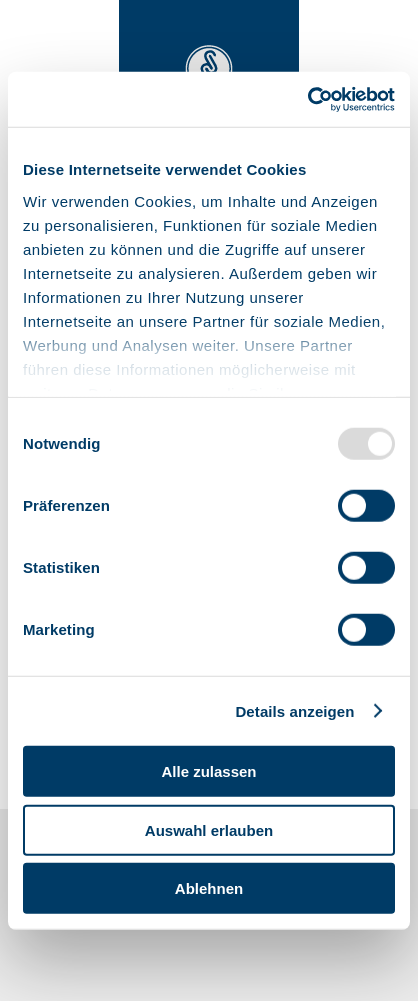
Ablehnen (209, 888)
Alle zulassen (208, 771)
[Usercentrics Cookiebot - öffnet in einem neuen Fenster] (307, 99)
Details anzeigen (294, 710)
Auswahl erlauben (209, 829)
